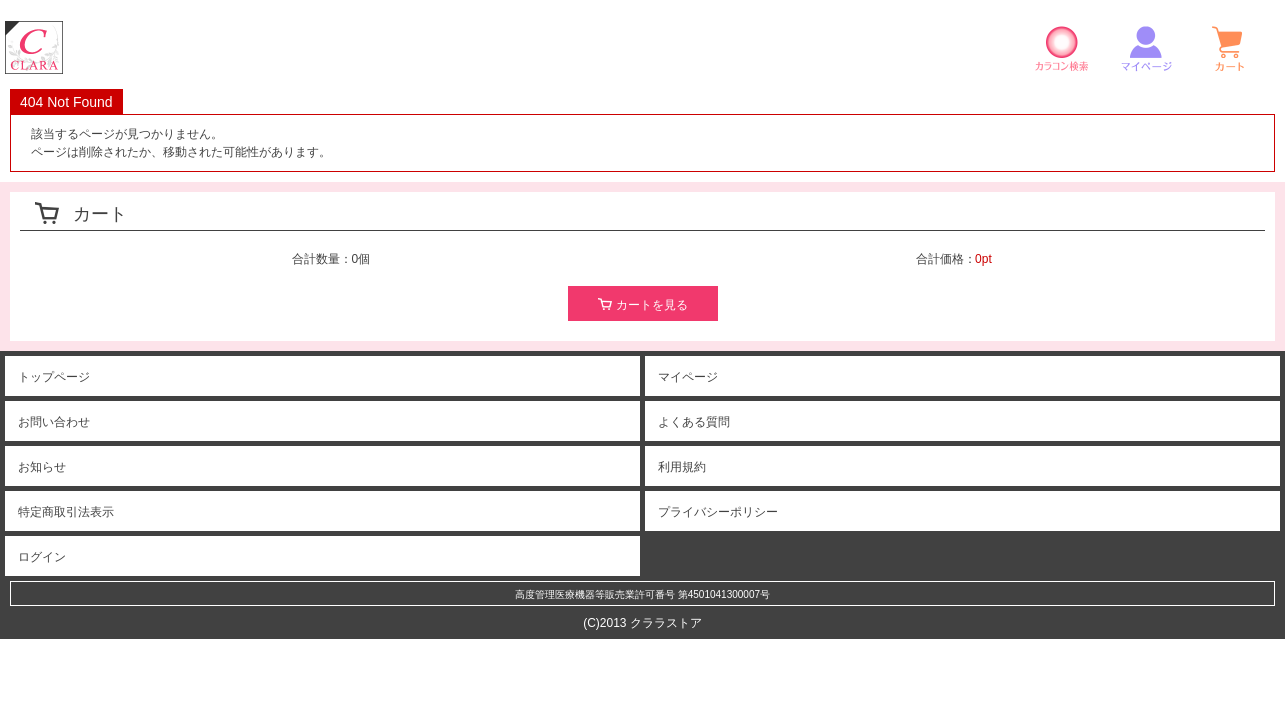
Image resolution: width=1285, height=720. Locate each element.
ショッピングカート (1230, 47)
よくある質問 (694, 422)
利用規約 (682, 467)
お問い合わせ (54, 422)
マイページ (1146, 47)
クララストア (34, 47)
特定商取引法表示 (66, 512)
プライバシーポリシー (718, 512)
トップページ (54, 377)
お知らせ (42, 467)
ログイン (42, 557)
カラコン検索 (1062, 47)
